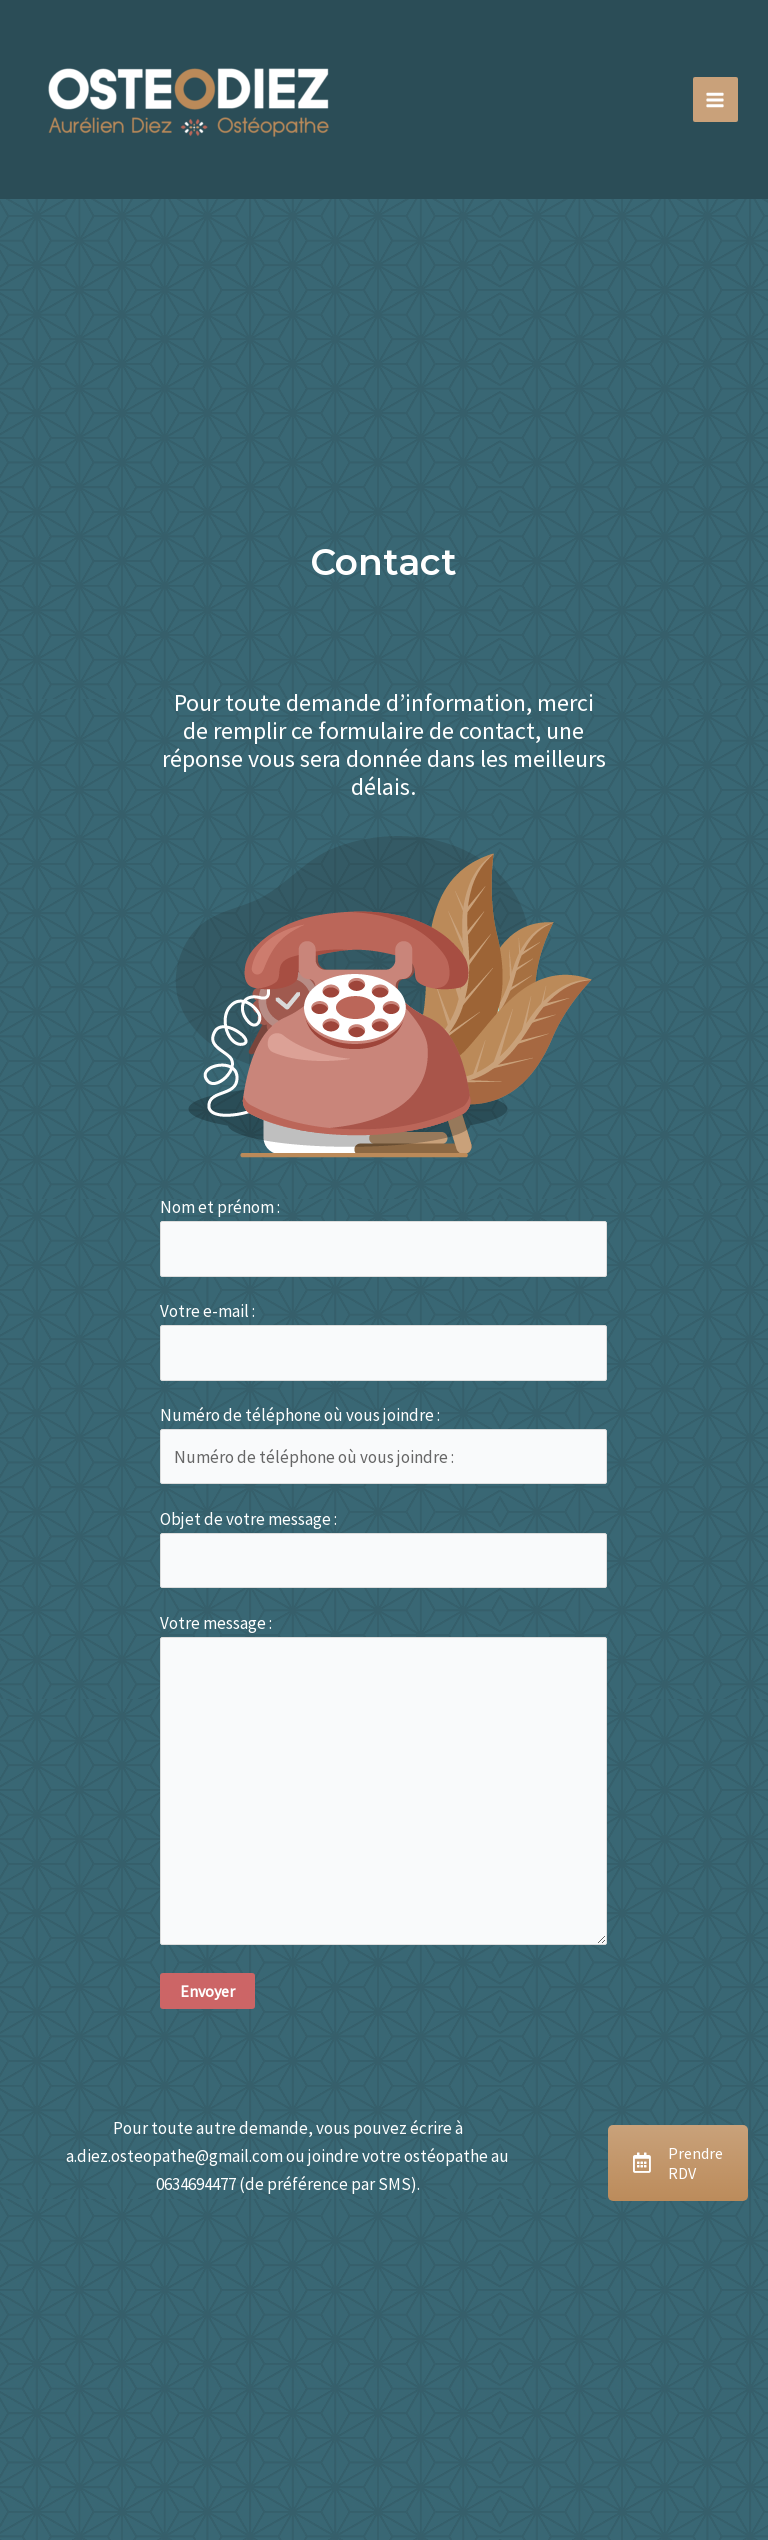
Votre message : (383, 1782)
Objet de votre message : (383, 1548)
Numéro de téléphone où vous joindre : (383, 1444)
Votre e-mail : (383, 1340)
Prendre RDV (678, 2163)
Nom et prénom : (383, 1236)
